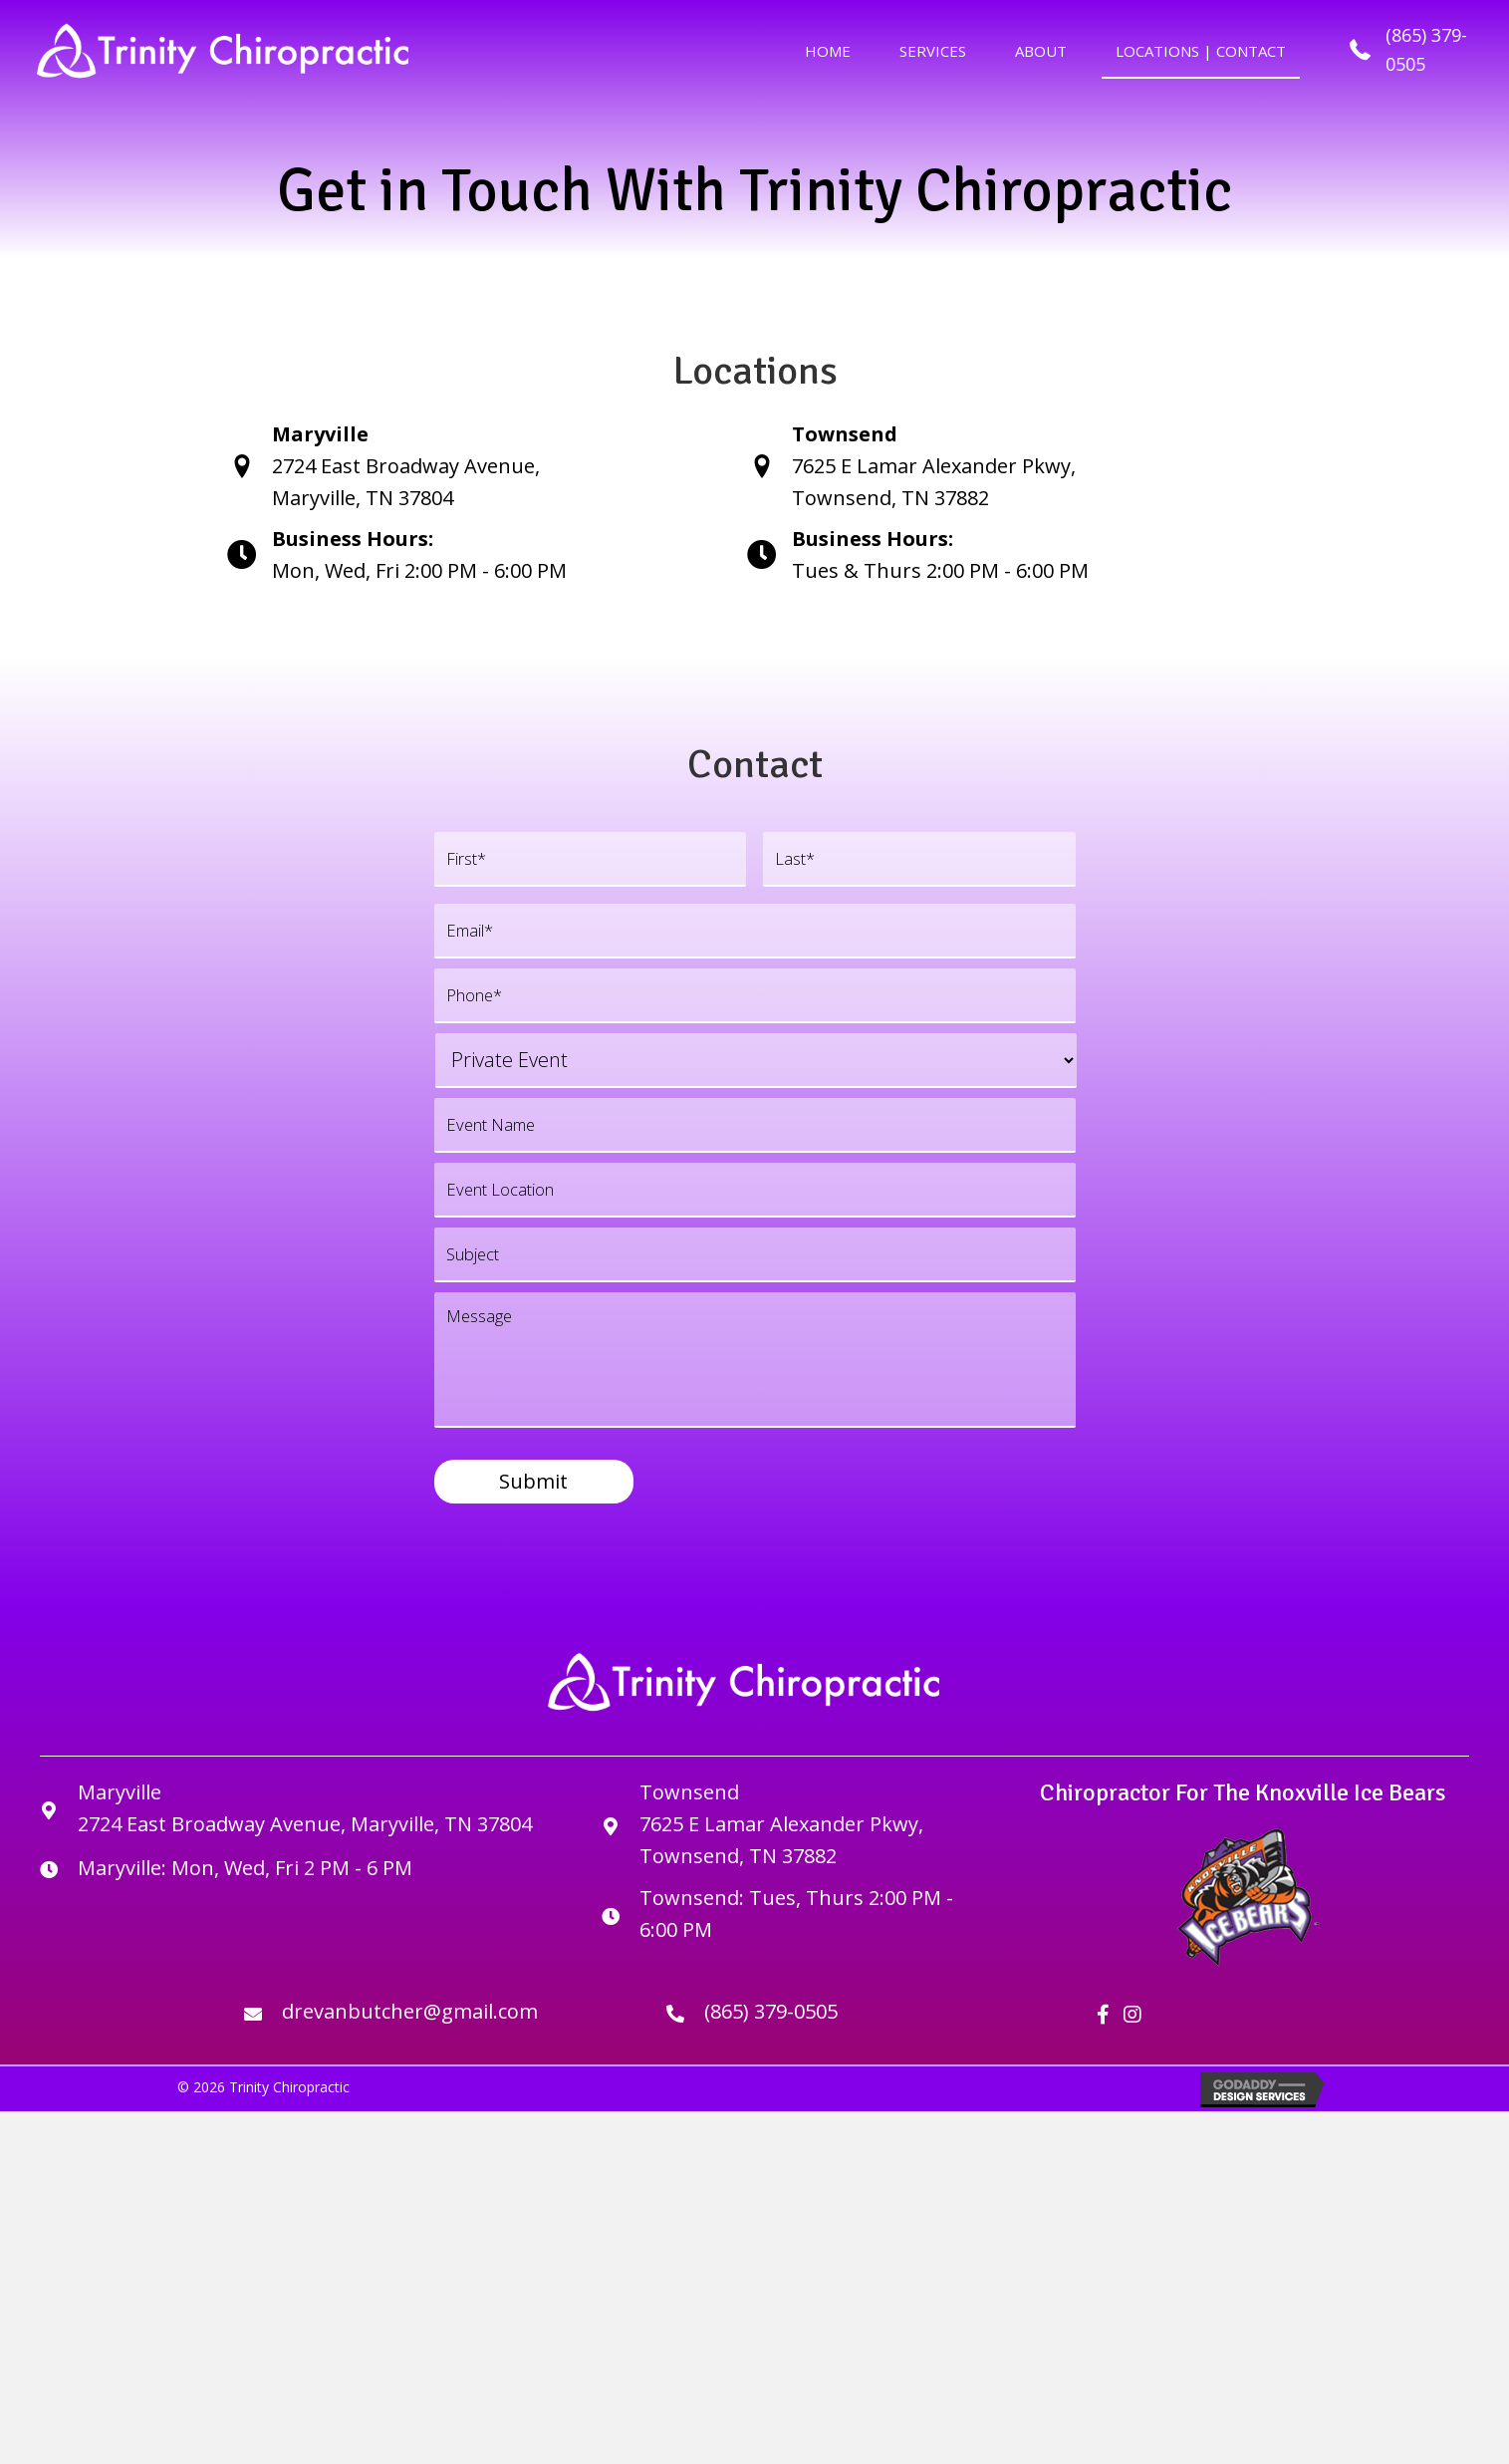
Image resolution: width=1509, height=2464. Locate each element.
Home (828, 51)
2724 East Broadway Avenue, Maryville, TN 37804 (305, 1844)
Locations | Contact (1201, 51)
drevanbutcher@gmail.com (410, 2032)
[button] (1103, 2036)
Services (932, 51)
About (1041, 51)
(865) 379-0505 (771, 2032)
